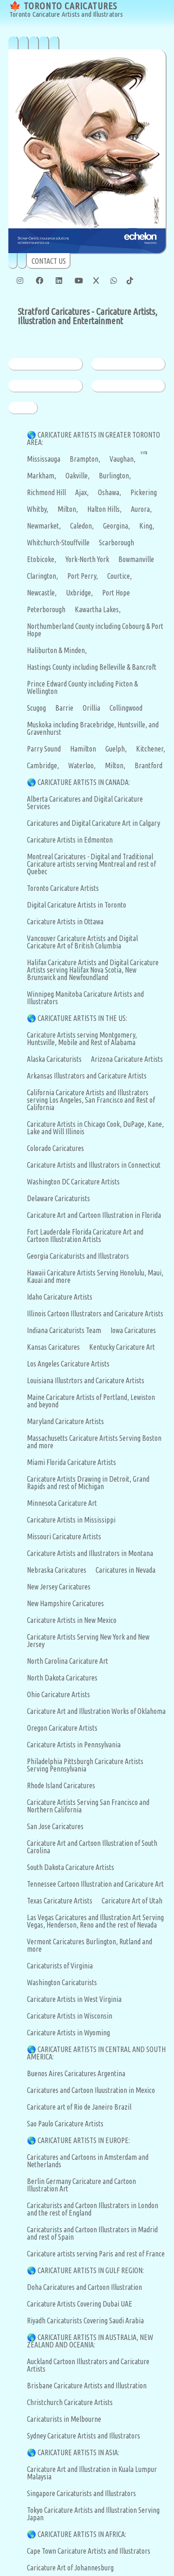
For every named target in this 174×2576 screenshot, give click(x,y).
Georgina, (116, 526)
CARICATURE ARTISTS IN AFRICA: (82, 2534)
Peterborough (46, 609)
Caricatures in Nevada (125, 1570)
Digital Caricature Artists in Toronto (76, 905)
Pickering (143, 492)
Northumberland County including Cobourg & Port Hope (95, 630)
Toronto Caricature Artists (63, 888)
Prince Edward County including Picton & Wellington (82, 687)
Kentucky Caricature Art (122, 1347)
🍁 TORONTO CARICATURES (66, 9)
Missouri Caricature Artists (64, 1536)
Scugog (36, 708)
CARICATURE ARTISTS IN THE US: (82, 1018)
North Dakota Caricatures (62, 1678)
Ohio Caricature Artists (58, 1694)
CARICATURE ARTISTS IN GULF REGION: (91, 2270)
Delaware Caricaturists (58, 1198)
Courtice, (119, 576)
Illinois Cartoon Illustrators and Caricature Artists (95, 1313)
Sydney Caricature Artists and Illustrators (83, 2436)
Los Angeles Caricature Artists (68, 1364)
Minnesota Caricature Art (62, 1503)
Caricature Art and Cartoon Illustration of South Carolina (92, 1847)
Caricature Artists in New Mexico (71, 1620)
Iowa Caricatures (133, 1330)
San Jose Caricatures (55, 1826)
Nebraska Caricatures (56, 1570)
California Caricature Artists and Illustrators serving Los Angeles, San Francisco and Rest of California (91, 1099)
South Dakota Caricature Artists (70, 1867)
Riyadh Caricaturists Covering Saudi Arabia (85, 2320)
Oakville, (77, 475)
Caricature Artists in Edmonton (70, 840)
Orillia (91, 708)
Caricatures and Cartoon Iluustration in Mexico (91, 2090)
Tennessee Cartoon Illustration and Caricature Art (95, 1884)
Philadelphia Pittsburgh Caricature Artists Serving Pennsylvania (85, 1765)
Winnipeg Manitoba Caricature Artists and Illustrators (85, 998)
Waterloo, (82, 765)
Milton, (68, 509)
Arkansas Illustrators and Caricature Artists (87, 1076)
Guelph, (116, 749)
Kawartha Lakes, (98, 609)
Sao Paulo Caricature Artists (65, 2123)
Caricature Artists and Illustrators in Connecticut (94, 1165)
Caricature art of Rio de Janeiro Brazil (79, 2107)
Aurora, (141, 509)
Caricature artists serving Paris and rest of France (96, 2253)
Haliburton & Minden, (57, 650)
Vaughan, (122, 459)
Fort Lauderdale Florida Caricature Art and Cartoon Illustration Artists (85, 1235)
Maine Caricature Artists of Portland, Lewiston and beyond (91, 1401)
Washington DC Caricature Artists (73, 1181)
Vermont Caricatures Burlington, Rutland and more (89, 1945)
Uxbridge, (79, 592)
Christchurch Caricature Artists (70, 2402)
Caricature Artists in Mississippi (71, 1520)
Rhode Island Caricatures (61, 1785)
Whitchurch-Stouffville (58, 542)
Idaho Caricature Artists (59, 1297)
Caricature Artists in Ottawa (65, 921)
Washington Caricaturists (62, 1982)
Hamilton (83, 749)
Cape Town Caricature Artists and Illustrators (88, 2551)
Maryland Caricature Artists (65, 1421)
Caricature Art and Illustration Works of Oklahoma (96, 1711)
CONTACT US (49, 261)
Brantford (148, 765)
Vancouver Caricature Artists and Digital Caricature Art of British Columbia (82, 942)
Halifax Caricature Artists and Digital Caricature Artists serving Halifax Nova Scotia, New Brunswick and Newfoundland (93, 969)
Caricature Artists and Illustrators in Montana (90, 1553)
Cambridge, (43, 765)
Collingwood (126, 708)
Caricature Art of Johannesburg (70, 2567)
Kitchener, (150, 749)
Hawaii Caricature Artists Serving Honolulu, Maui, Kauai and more (95, 1276)
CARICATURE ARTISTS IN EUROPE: (84, 2140)
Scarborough (116, 542)
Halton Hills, (104, 509)
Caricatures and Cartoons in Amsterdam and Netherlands (87, 2161)
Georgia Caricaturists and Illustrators (78, 1256)
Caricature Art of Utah (132, 1900)
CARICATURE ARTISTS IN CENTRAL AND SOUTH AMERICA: (96, 2053)
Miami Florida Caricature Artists (71, 1462)
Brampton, (85, 459)
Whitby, (37, 509)
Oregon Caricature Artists (62, 1728)
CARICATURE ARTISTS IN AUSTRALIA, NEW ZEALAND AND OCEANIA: (90, 2341)
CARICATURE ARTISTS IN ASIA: (78, 2452)
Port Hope (116, 592)
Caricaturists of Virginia (60, 1965)
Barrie (64, 708)
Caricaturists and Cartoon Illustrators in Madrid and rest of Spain (92, 2233)
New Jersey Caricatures (58, 1586)
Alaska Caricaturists (54, 1059)
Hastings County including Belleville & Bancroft (91, 667)
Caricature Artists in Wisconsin (69, 2016)
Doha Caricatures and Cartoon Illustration (84, 2287)
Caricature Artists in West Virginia (74, 1999)
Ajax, (82, 492)
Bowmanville (136, 559)
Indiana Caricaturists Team (64, 1330)
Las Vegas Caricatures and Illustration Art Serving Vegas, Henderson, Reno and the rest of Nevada (95, 1921)
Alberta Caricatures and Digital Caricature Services (85, 803)
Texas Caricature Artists (59, 1900)
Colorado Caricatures (55, 1148)
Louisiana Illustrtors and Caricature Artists (85, 1380)
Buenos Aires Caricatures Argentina (76, 2073)
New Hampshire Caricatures (65, 1603)
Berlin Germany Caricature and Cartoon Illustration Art (81, 2185)
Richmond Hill (46, 492)
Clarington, (42, 576)
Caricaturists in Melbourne (64, 2419)
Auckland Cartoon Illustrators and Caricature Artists (88, 2365)
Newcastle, (42, 592)
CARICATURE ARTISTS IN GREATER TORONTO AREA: (93, 438)
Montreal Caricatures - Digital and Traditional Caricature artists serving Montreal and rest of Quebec (91, 864)
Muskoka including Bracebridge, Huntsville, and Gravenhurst (93, 728)
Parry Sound (44, 749)
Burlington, (115, 475)
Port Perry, (82, 576)
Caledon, (82, 526)
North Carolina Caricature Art (67, 1661)
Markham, (41, 475)
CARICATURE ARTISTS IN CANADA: (84, 782)
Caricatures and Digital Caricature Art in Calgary (93, 823)
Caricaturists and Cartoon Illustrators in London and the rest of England (92, 2209)
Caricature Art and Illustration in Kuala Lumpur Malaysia (92, 2473)
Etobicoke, (41, 559)
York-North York (87, 559)
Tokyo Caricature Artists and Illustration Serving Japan (93, 2514)
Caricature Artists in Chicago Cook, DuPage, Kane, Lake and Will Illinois (95, 1128)
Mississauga (43, 459)
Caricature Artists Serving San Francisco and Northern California (88, 1806)
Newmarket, (44, 526)
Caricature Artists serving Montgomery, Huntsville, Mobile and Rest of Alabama (82, 1038)
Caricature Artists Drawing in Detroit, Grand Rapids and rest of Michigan (88, 1483)
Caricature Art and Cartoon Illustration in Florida (94, 1215)
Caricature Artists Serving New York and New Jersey (88, 1640)
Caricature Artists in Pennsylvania (74, 1744)
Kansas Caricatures (53, 1347)
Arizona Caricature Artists (127, 1059)
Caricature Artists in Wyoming (68, 2032)
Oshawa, (109, 492)
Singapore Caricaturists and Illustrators (81, 2493)
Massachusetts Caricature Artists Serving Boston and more (94, 1442)
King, (146, 526)
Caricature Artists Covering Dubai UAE (79, 2304)
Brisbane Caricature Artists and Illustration (87, 2385)
